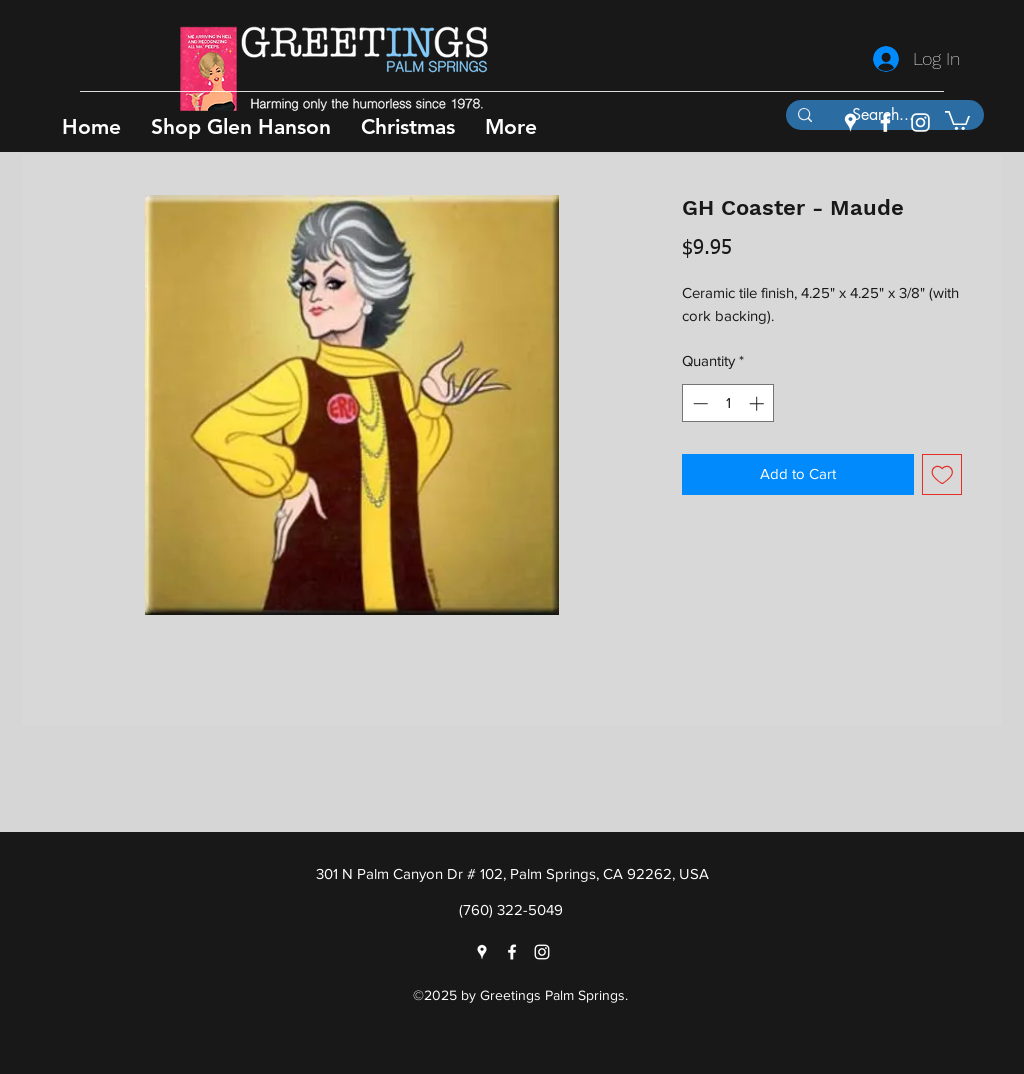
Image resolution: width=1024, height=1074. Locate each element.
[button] (241, 126)
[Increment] (758, 403)
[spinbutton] (728, 403)
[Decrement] (698, 403)
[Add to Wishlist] (942, 474)
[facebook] (885, 122)
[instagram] (920, 122)
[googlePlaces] (850, 122)
